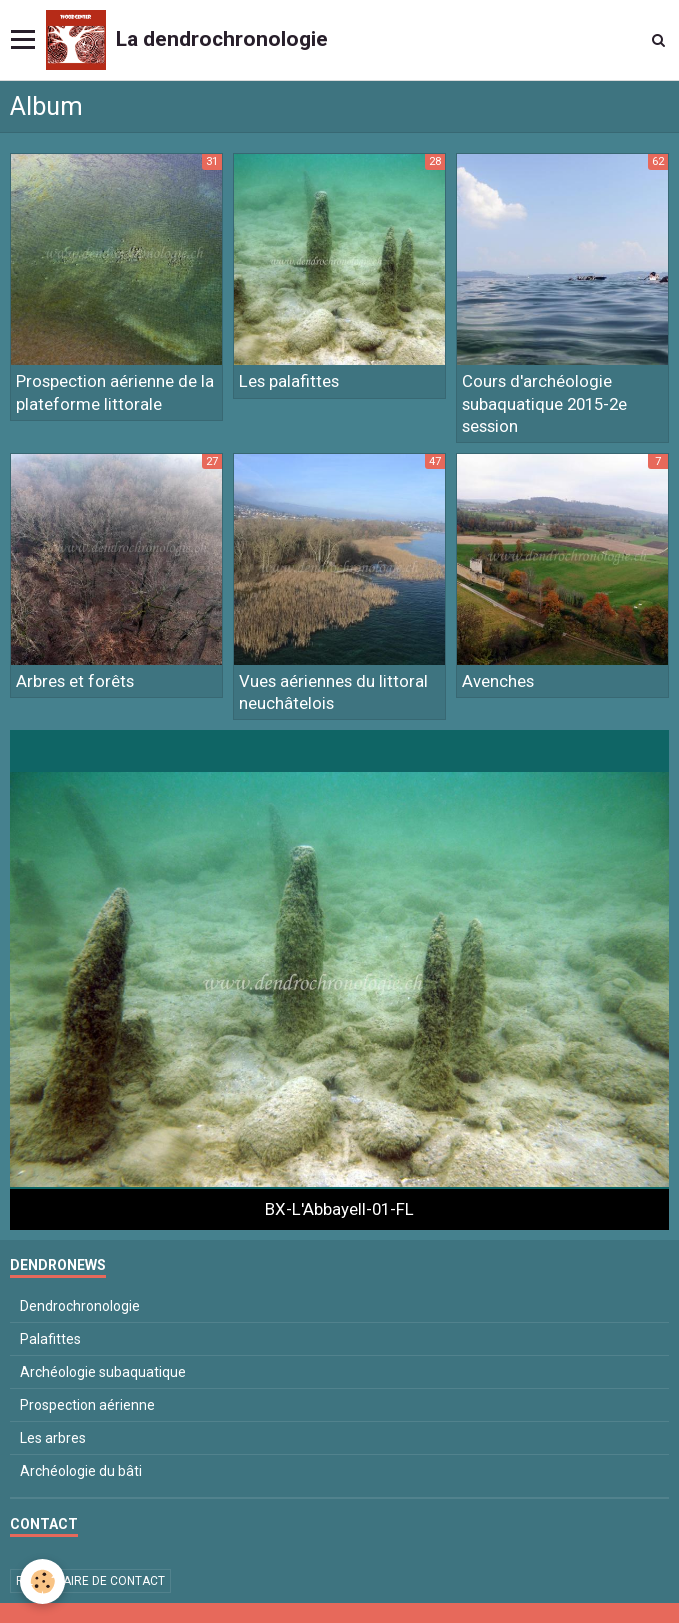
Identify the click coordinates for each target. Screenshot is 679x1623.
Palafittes (50, 1339)
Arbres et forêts (75, 681)
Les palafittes (289, 382)
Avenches (498, 681)
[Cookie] (42, 1581)
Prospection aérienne (87, 1405)
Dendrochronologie (80, 1306)
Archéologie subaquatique (103, 1372)
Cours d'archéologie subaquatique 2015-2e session (544, 404)
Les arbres (53, 1438)
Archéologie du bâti (81, 1471)
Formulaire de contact (90, 1581)
